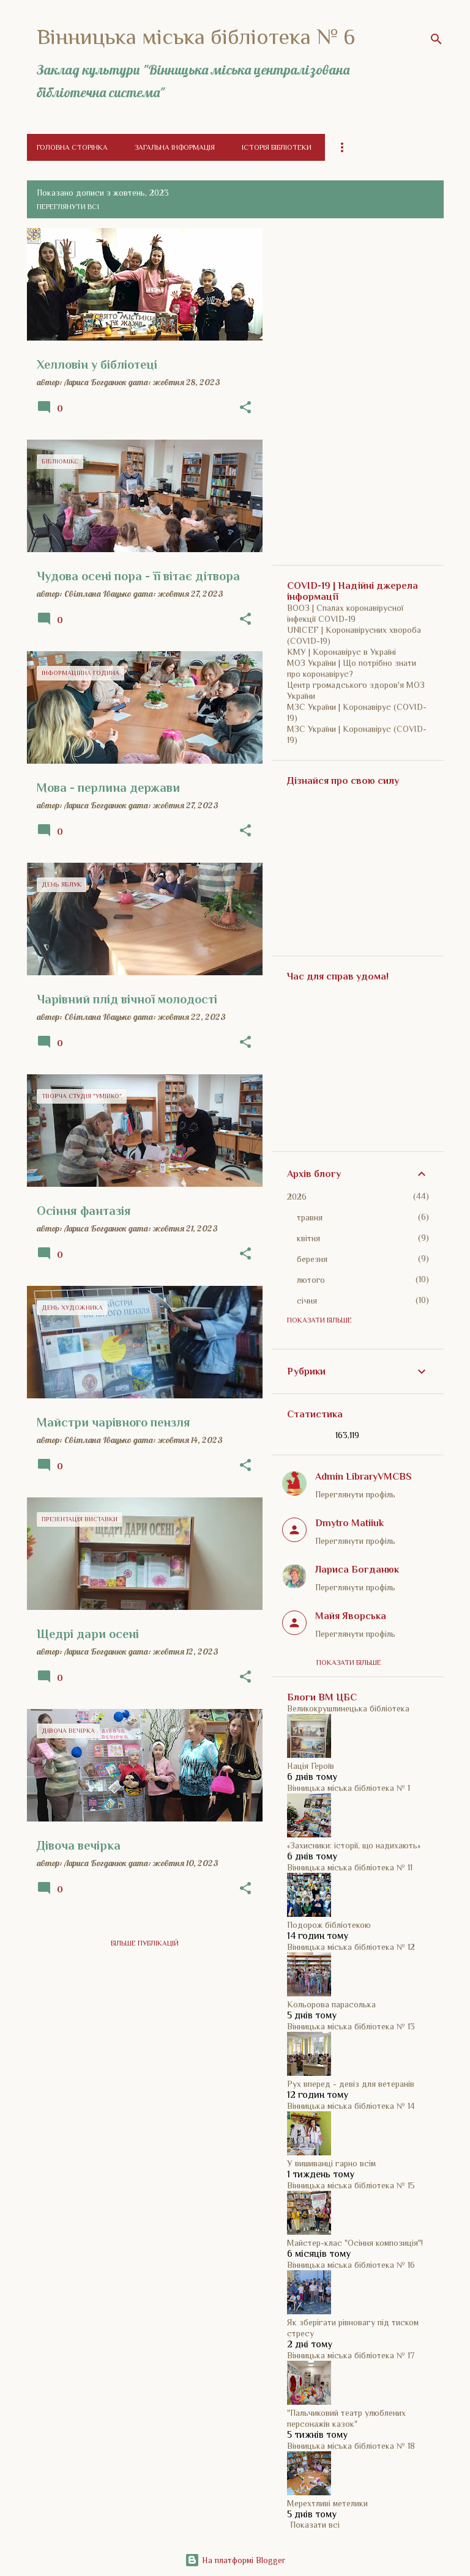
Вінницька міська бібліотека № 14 (351, 2106)
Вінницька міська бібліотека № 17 (350, 2355)
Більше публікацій (145, 1943)
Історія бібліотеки (276, 147)
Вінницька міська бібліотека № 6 (196, 36)
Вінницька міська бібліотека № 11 (349, 1867)
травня (310, 1217)
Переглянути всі (68, 206)
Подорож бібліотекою (329, 1925)
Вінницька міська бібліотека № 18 (351, 2446)
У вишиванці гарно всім (331, 2163)
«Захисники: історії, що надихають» (353, 1845)
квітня (308, 1238)
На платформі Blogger (235, 2560)
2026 (297, 1196)
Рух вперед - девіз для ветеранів (350, 2084)
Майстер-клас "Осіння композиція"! (355, 2243)
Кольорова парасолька (331, 2004)
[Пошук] (436, 39)
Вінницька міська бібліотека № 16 (351, 2265)
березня (312, 1259)
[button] (245, 408)
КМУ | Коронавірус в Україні (341, 652)
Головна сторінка (72, 147)
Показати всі (315, 2525)
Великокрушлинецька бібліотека (348, 1708)
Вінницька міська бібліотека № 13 (351, 2026)
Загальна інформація (175, 147)
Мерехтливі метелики (327, 2503)
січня (307, 1300)
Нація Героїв (310, 1766)
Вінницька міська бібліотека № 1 (348, 1788)
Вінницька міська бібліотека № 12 (351, 1947)
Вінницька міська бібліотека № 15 (351, 2185)
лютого (311, 1280)
